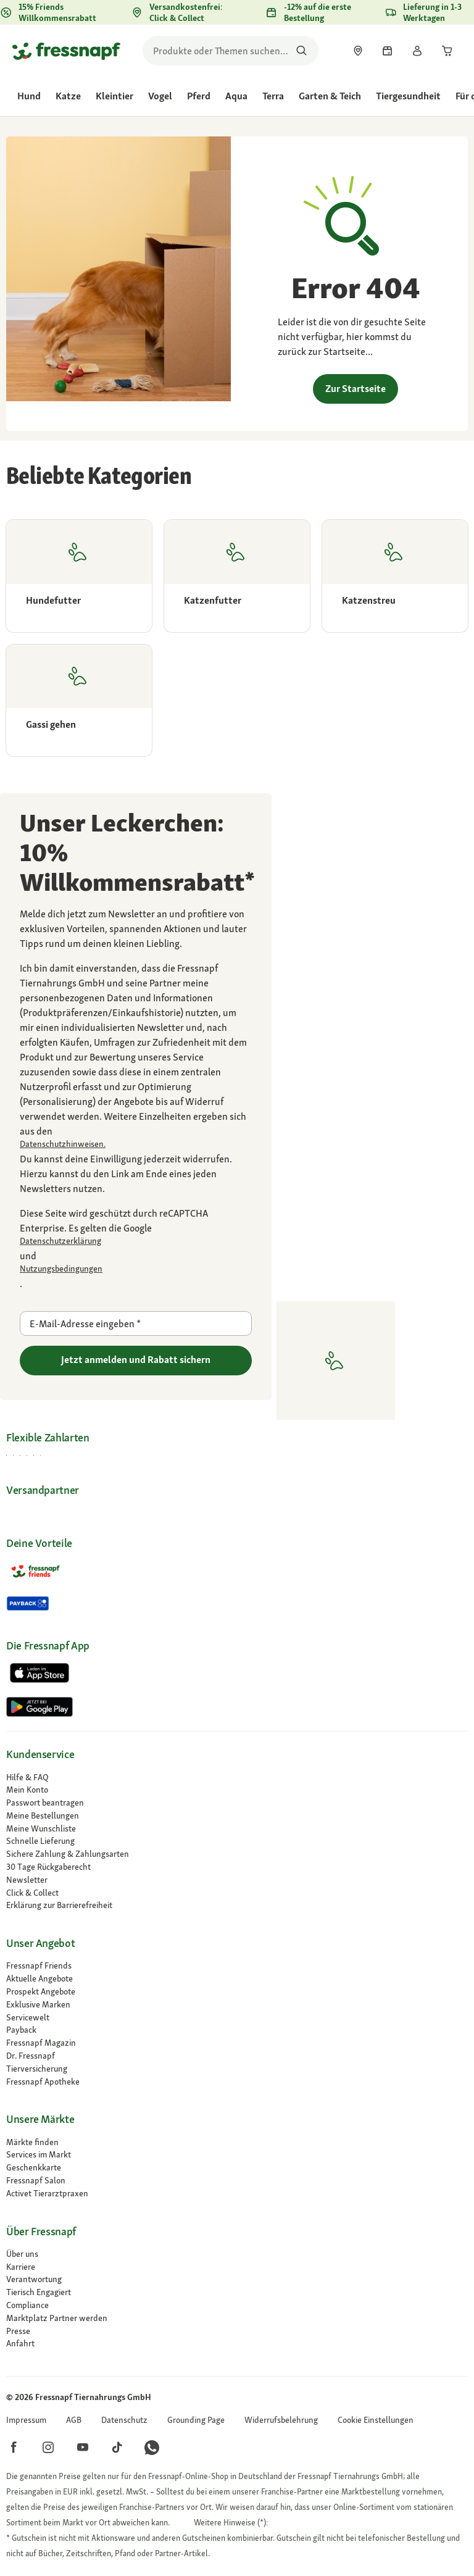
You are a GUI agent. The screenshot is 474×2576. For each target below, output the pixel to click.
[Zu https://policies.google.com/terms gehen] (136, 1269)
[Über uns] (237, 2254)
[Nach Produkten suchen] (301, 50)
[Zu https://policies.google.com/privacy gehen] (136, 1241)
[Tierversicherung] (237, 2069)
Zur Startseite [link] (355, 388)
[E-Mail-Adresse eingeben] (136, 1323)
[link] (358, 51)
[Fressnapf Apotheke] (237, 2082)
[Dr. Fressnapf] (237, 2056)
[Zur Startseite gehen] (66, 50)
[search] (230, 50)
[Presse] (237, 2331)
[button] (376, 2420)
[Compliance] (237, 2305)
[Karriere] (237, 2267)
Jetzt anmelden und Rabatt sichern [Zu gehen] (135, 1359)
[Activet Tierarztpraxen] (237, 2193)
